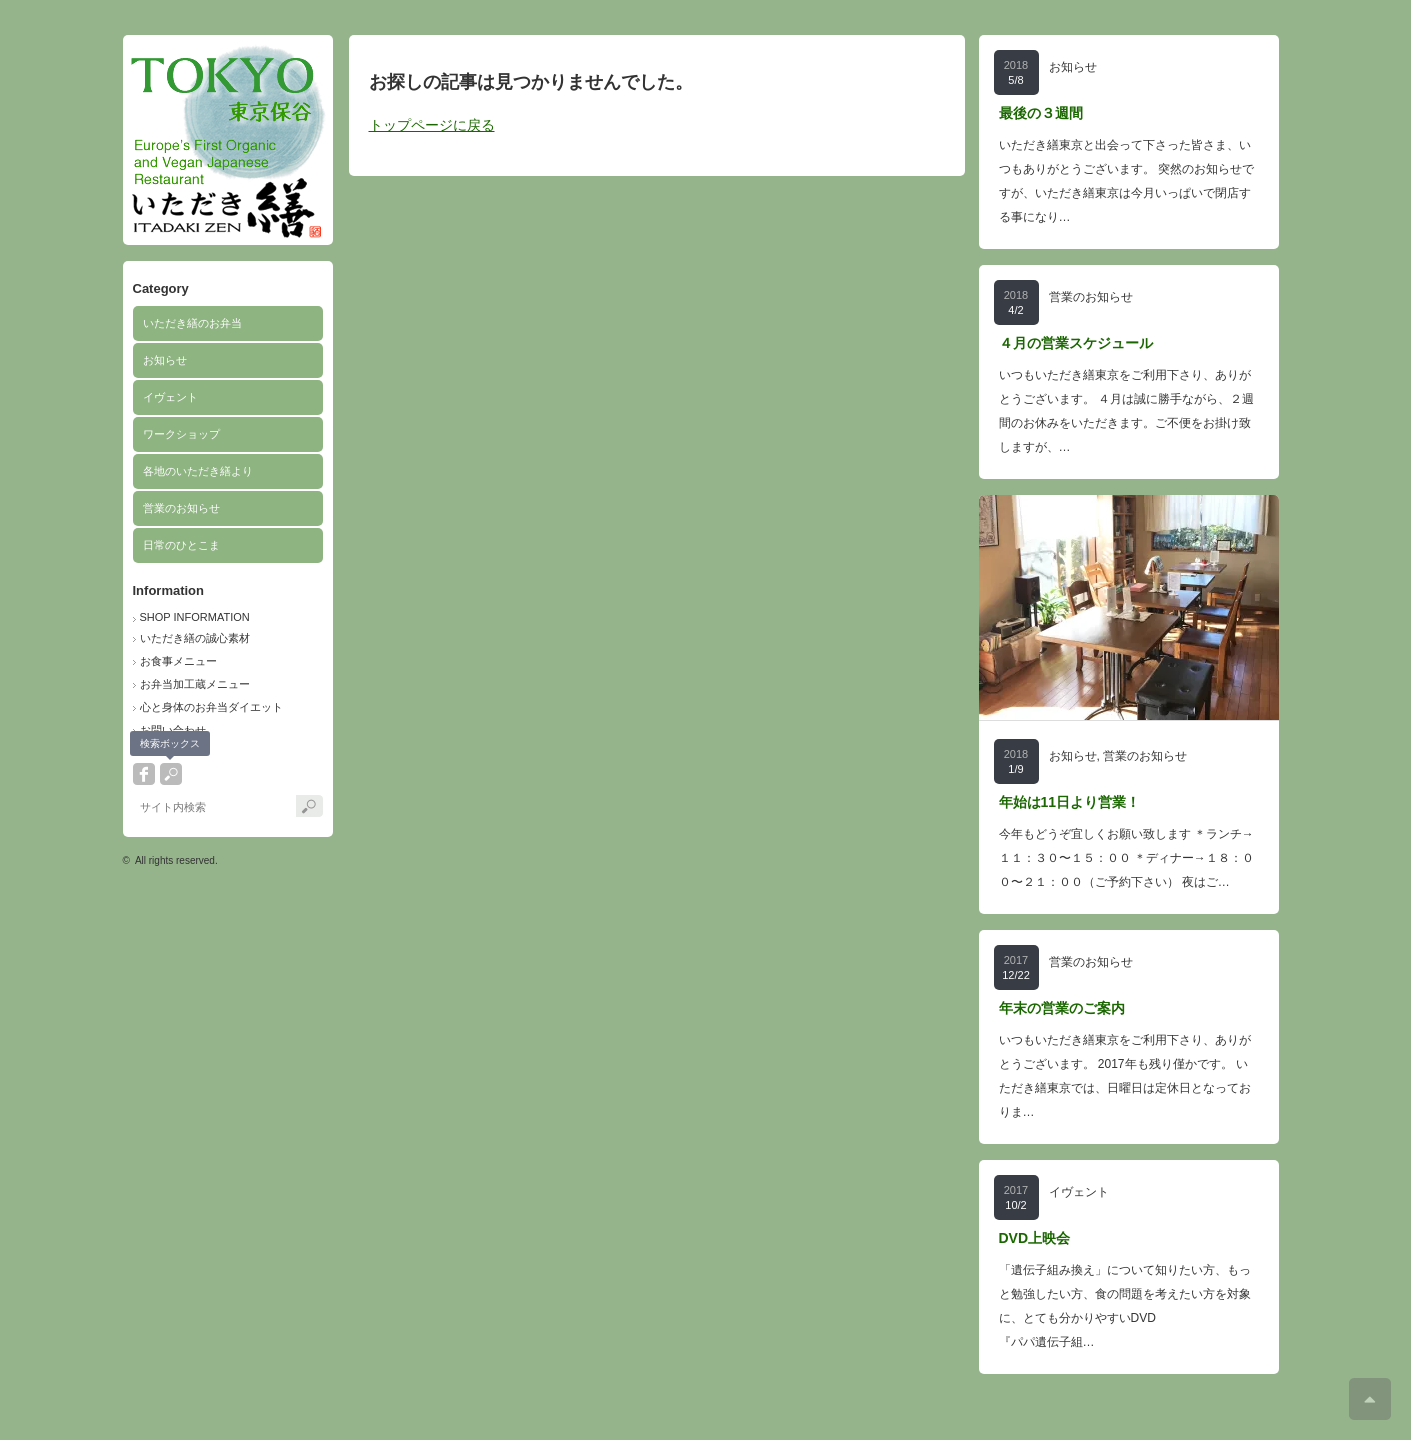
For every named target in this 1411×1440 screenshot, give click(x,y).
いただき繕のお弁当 (192, 323)
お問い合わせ (173, 730)
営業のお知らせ (181, 508)
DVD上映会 (1035, 1238)
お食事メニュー (178, 661)
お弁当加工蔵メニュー (195, 684)
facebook (144, 774)
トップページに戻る (432, 125)
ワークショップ (181, 434)
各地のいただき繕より (198, 471)
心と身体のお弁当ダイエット (211, 707)
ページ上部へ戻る (1370, 1399)
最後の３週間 (1041, 113)
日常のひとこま (181, 545)
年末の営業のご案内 (1062, 1008)
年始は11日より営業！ (1070, 802)
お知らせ (165, 360)
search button (171, 774)
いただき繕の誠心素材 (195, 638)
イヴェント (170, 397)
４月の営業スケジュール (1076, 343)
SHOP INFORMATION (195, 617)
